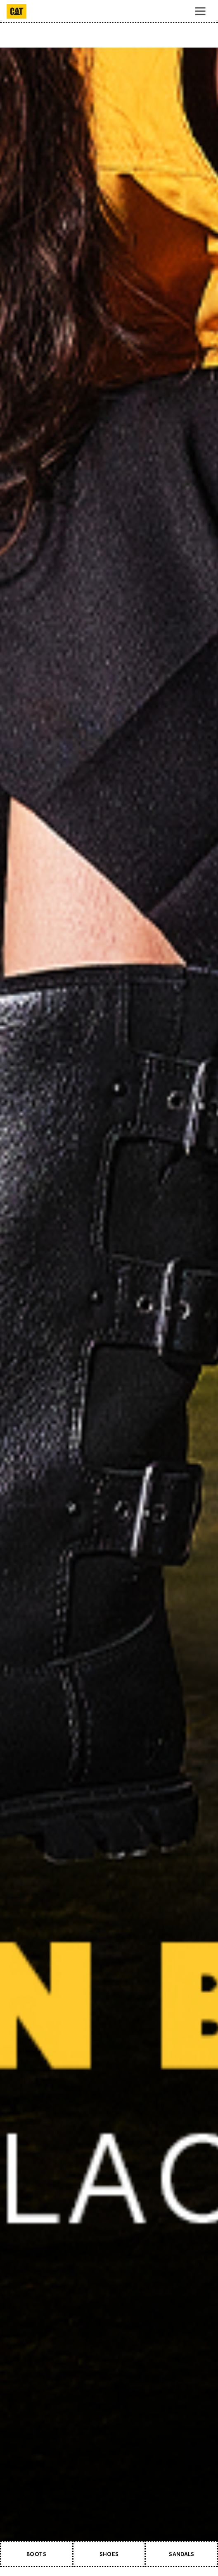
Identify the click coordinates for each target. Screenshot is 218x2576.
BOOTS (36, 2553)
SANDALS (181, 2553)
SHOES (109, 2553)
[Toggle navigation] (200, 11)
